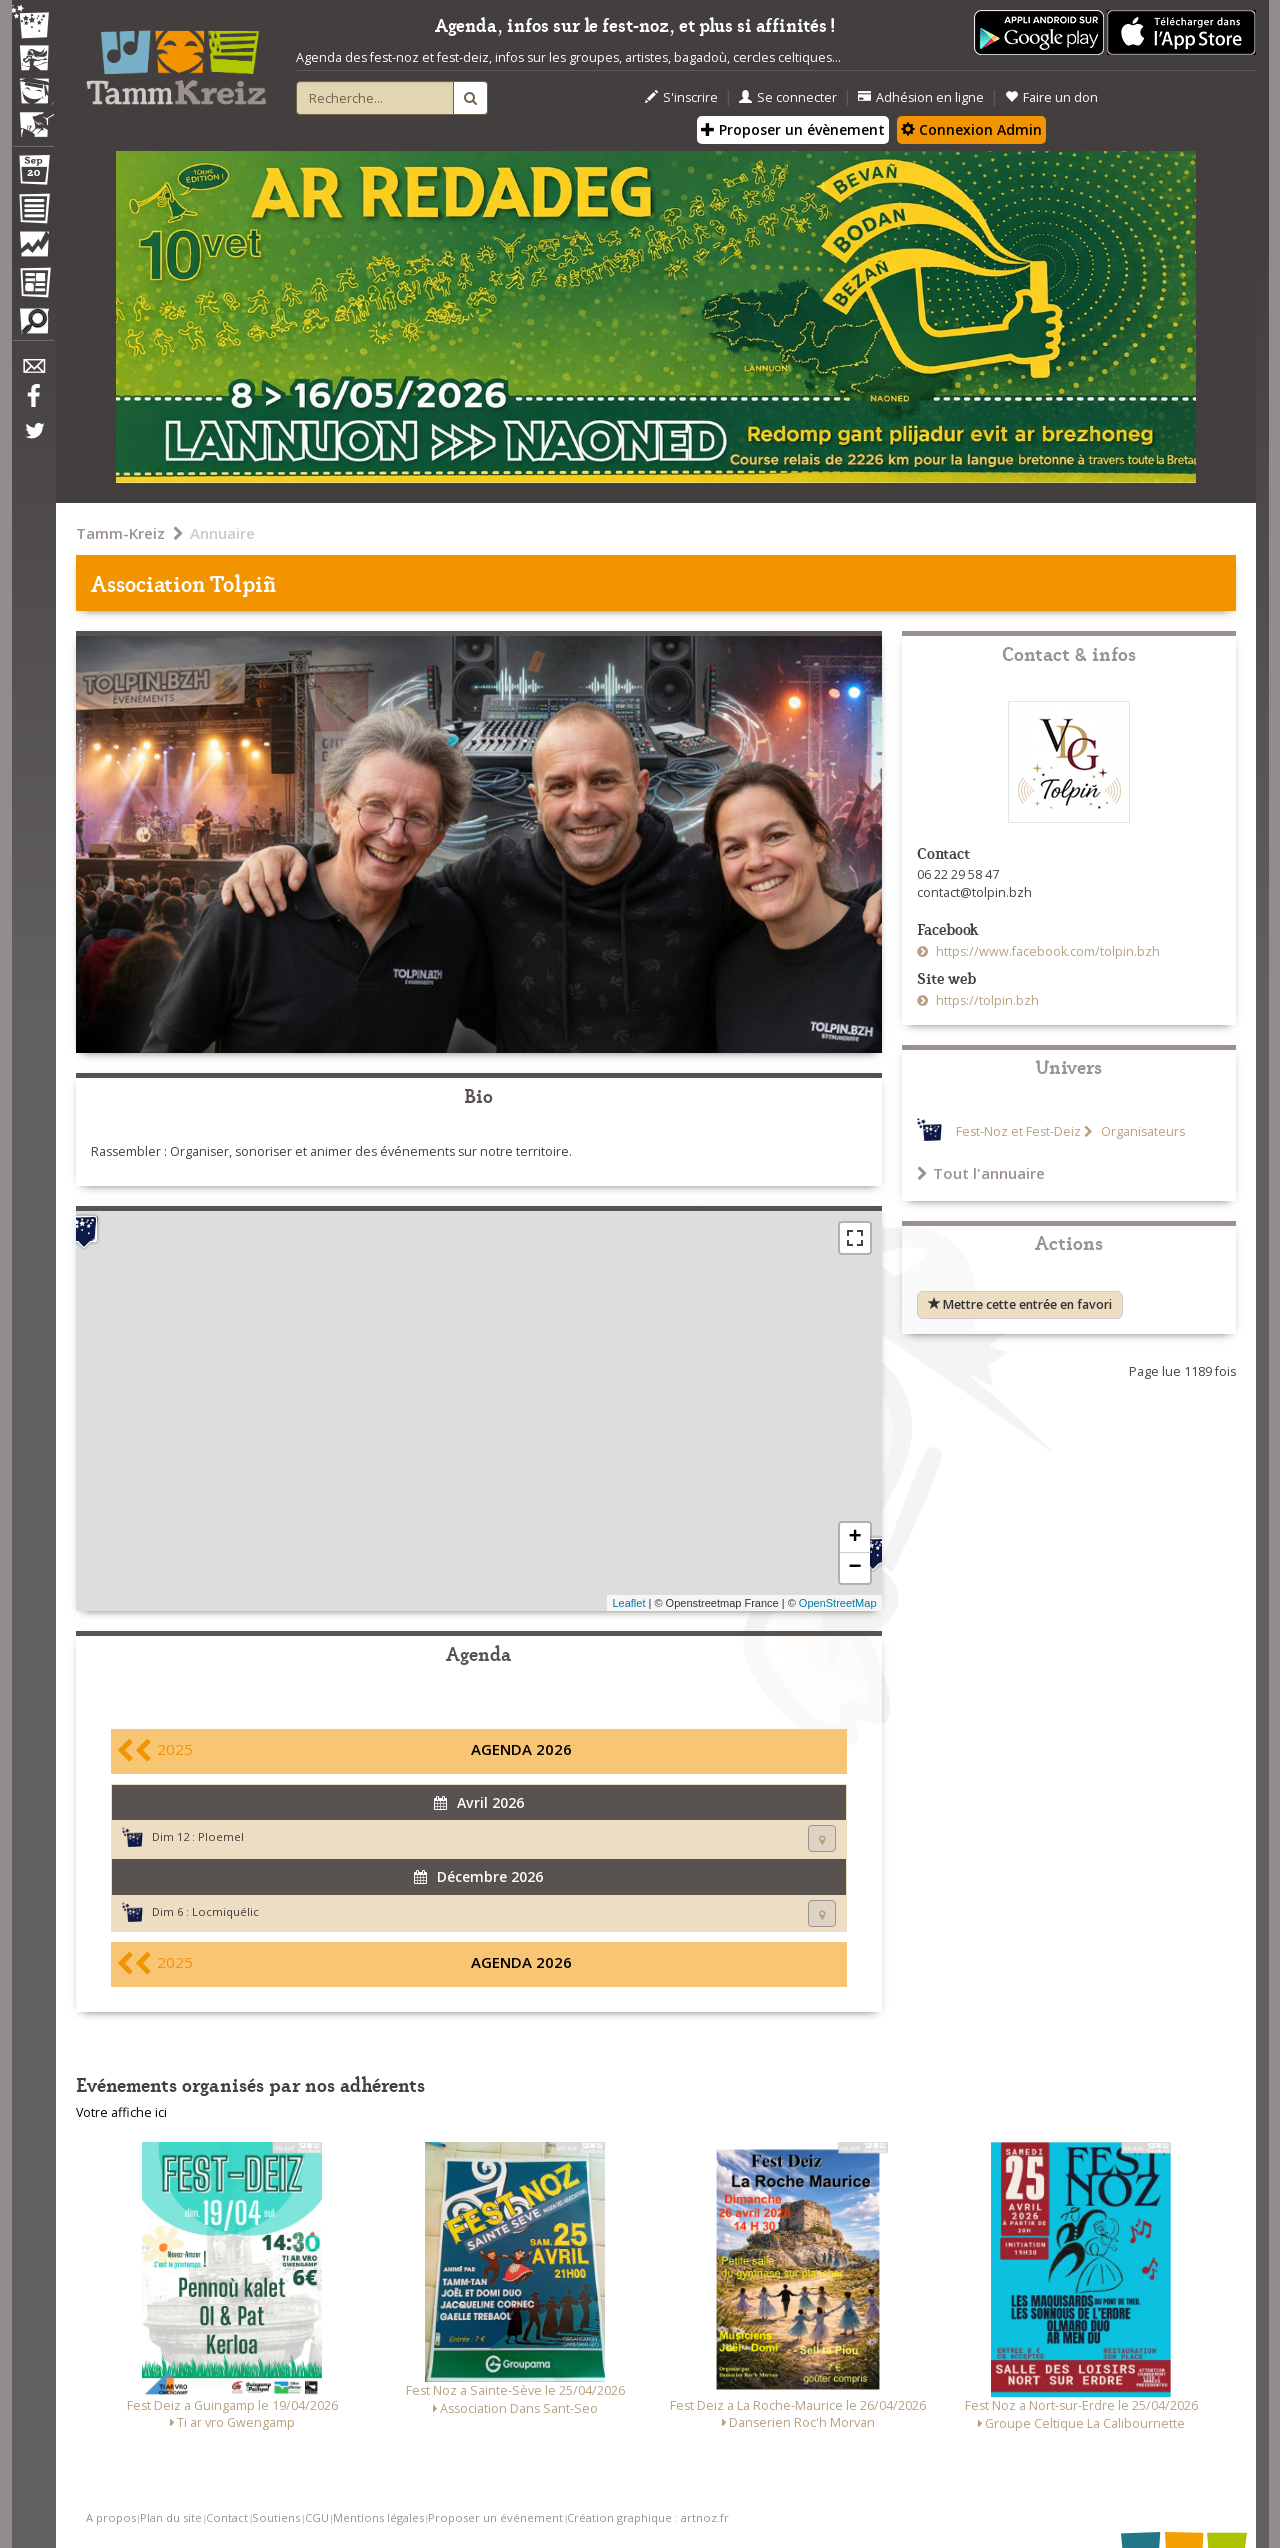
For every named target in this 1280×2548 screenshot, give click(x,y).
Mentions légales (378, 2517)
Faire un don (1051, 97)
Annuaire (222, 533)
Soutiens (276, 2517)
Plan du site (171, 2517)
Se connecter (788, 97)
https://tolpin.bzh (986, 1000)
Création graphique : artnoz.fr (648, 2517)
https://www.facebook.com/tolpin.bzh (1046, 951)
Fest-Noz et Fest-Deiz (1018, 1131)
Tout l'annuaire (981, 1173)
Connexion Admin (971, 129)
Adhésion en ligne (921, 97)
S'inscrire (681, 97)
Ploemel (221, 1836)
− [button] (854, 1568)
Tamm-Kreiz (120, 533)
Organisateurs (1141, 1131)
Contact (227, 2517)
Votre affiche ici (121, 2112)
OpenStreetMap (838, 1603)
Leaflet (628, 1603)
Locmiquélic (225, 1911)
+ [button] (854, 1538)
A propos (111, 2517)
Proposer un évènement (793, 129)
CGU (317, 2517)
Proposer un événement (495, 2517)
